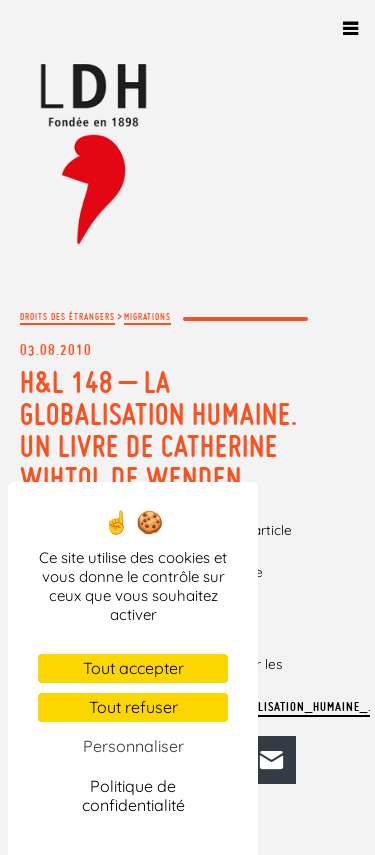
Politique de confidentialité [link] (133, 795)
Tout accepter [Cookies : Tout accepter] (133, 668)
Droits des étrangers (67, 316)
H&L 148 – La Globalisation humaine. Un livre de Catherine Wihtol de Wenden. (159, 430)
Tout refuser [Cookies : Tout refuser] (133, 707)
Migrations (147, 316)
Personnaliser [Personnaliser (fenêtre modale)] (133, 746)
